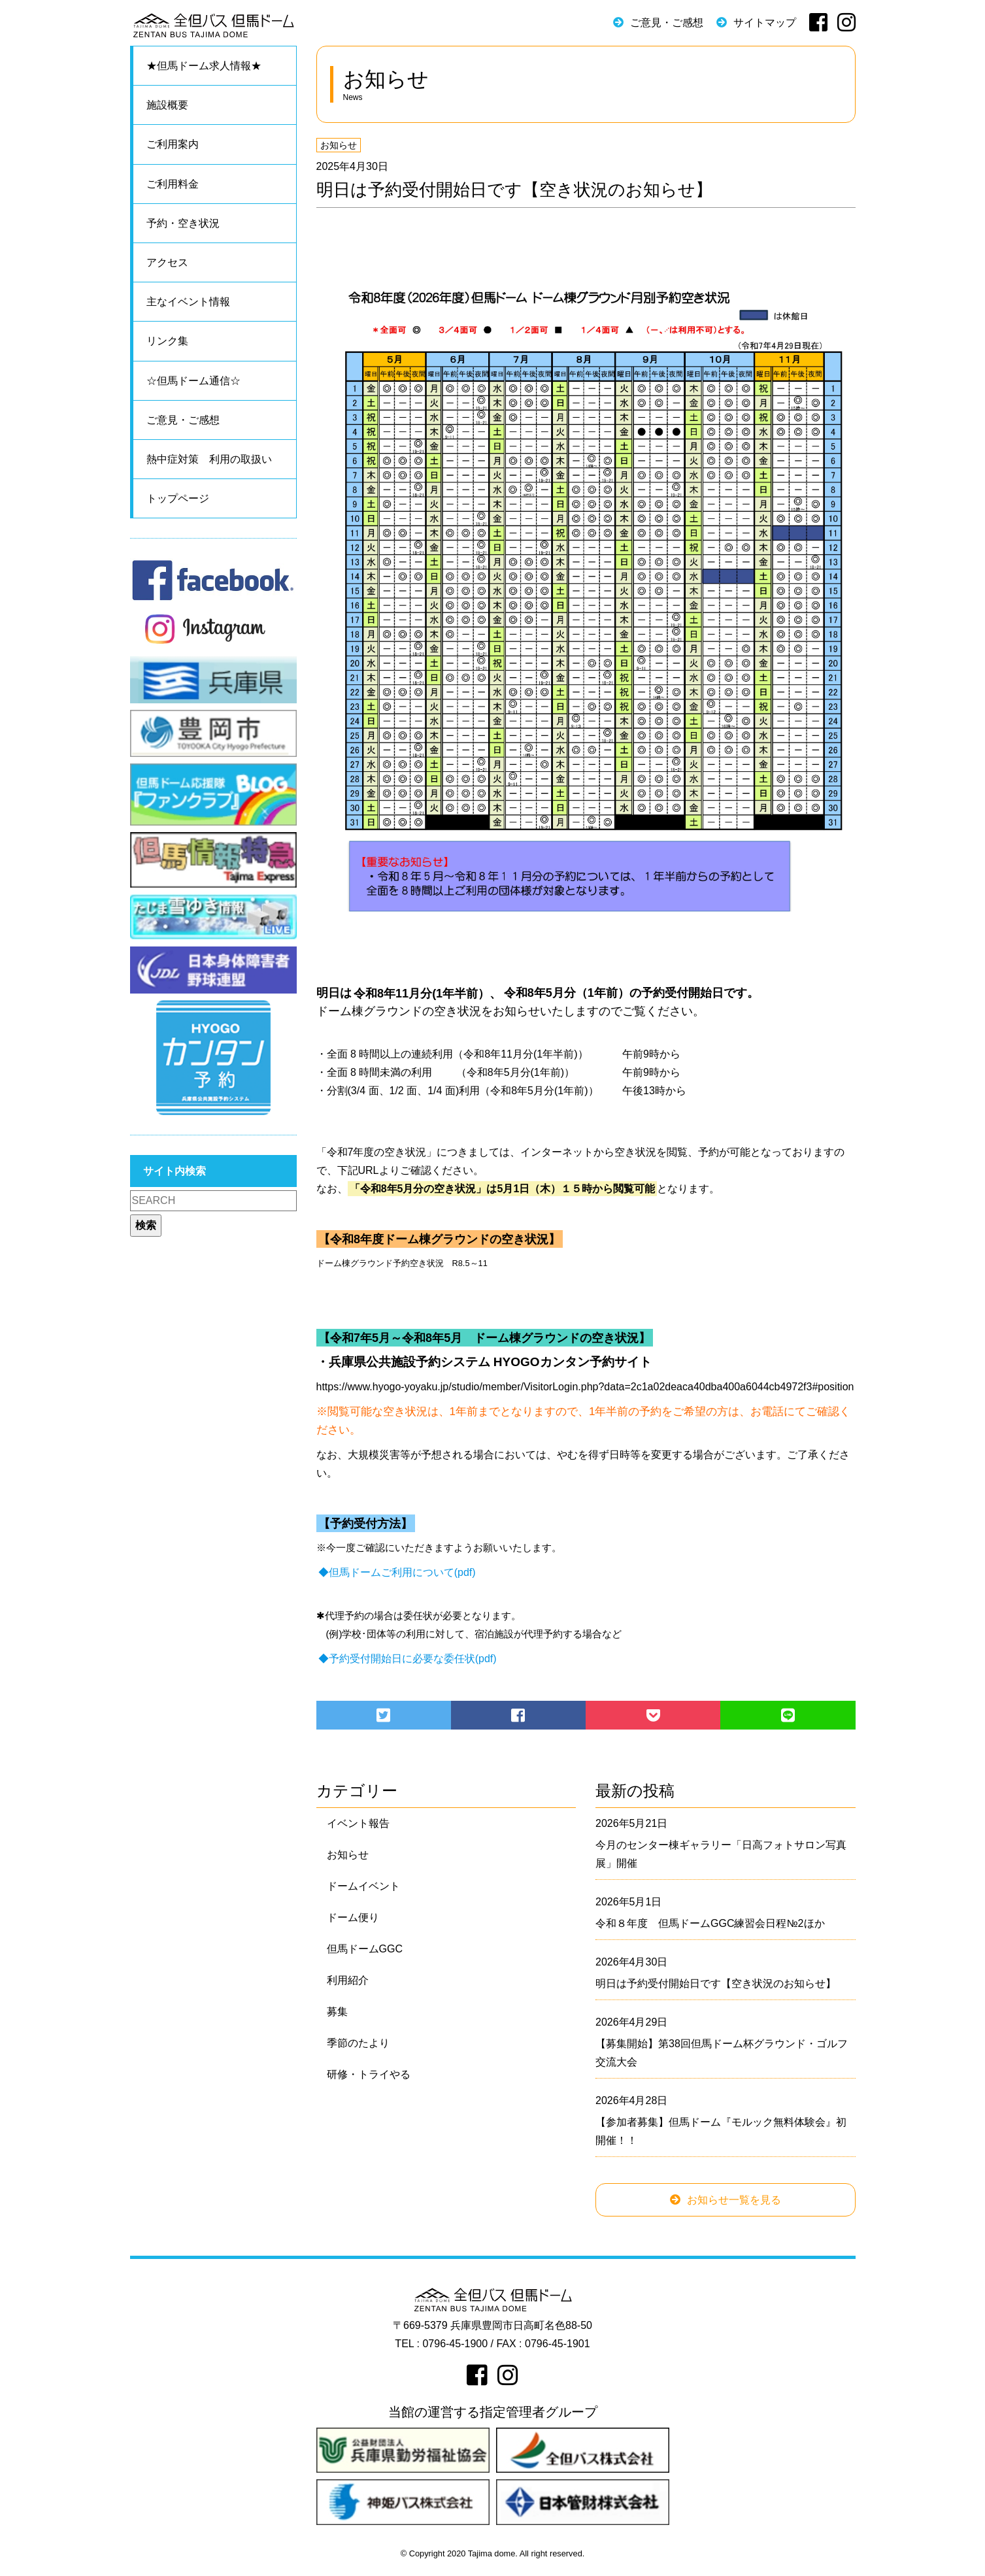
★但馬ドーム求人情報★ (203, 65)
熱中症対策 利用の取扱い (209, 459)
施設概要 (167, 104)
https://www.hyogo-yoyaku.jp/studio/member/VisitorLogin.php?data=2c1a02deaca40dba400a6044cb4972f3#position (585, 1386)
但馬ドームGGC (365, 1948)
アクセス (167, 262)
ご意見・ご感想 (666, 22)
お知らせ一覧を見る (734, 2199)
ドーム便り (353, 1917)
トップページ (177, 498)
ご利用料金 (172, 184)
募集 (337, 2011)
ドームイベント (363, 1886)
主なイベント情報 (188, 301)
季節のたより (358, 2043)
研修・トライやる (368, 2074)
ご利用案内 (172, 144)
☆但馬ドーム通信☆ (193, 380)
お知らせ (338, 145)
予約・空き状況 (183, 223)
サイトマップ (764, 22)
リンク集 (167, 340)
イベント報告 (358, 1823)
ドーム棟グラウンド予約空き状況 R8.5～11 (402, 1263)
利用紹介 (348, 1980)
